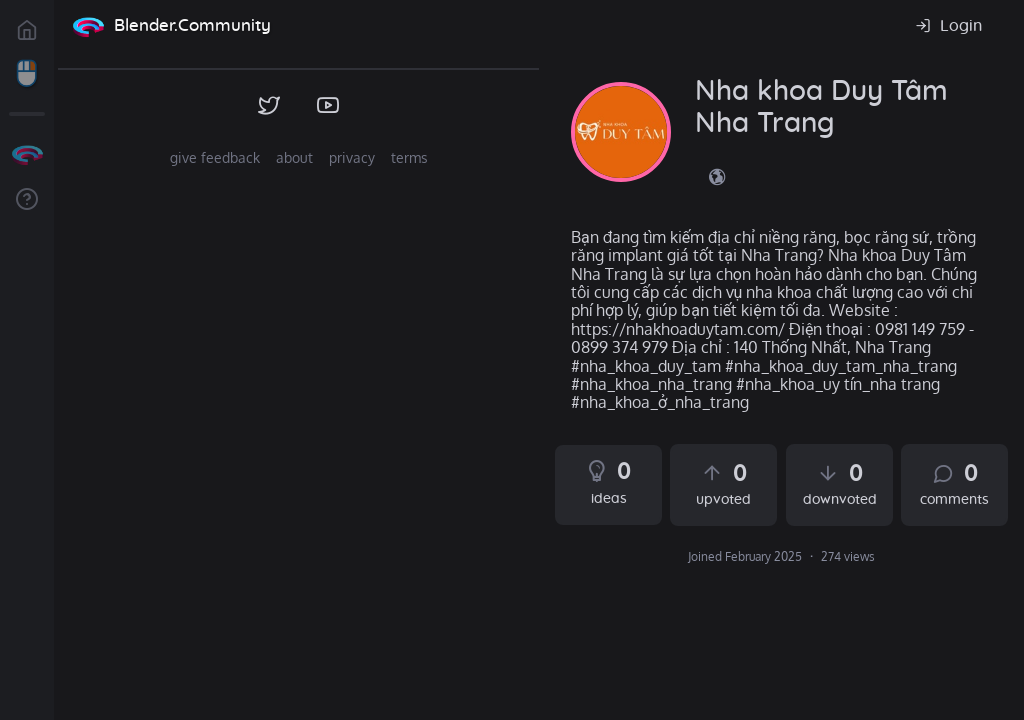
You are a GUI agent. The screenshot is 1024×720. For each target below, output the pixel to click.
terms (409, 157)
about (294, 157)
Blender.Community (192, 25)
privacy (352, 157)
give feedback (215, 157)
